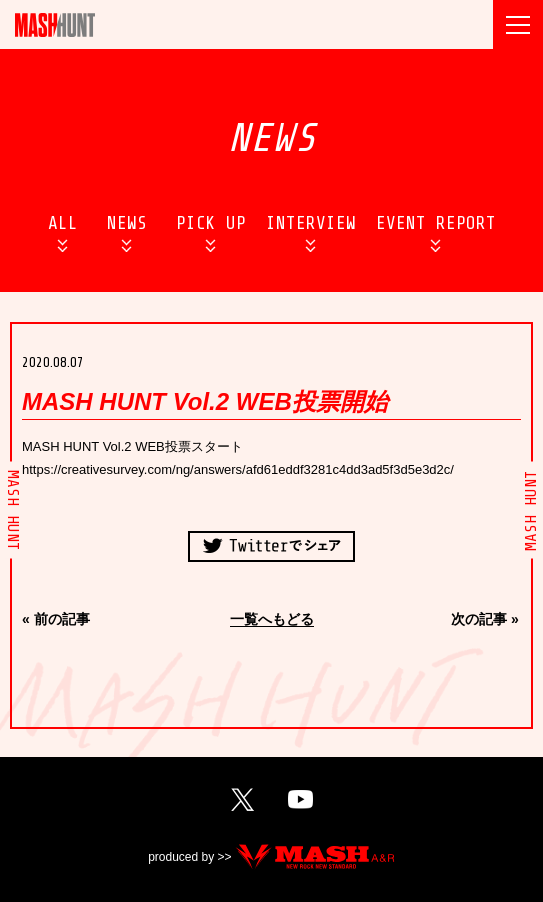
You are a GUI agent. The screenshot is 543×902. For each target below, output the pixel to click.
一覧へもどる (272, 619)
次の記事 (479, 619)
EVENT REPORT (436, 223)
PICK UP (211, 223)
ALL (63, 223)
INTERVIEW (311, 223)
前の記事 (62, 619)
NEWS (127, 223)
